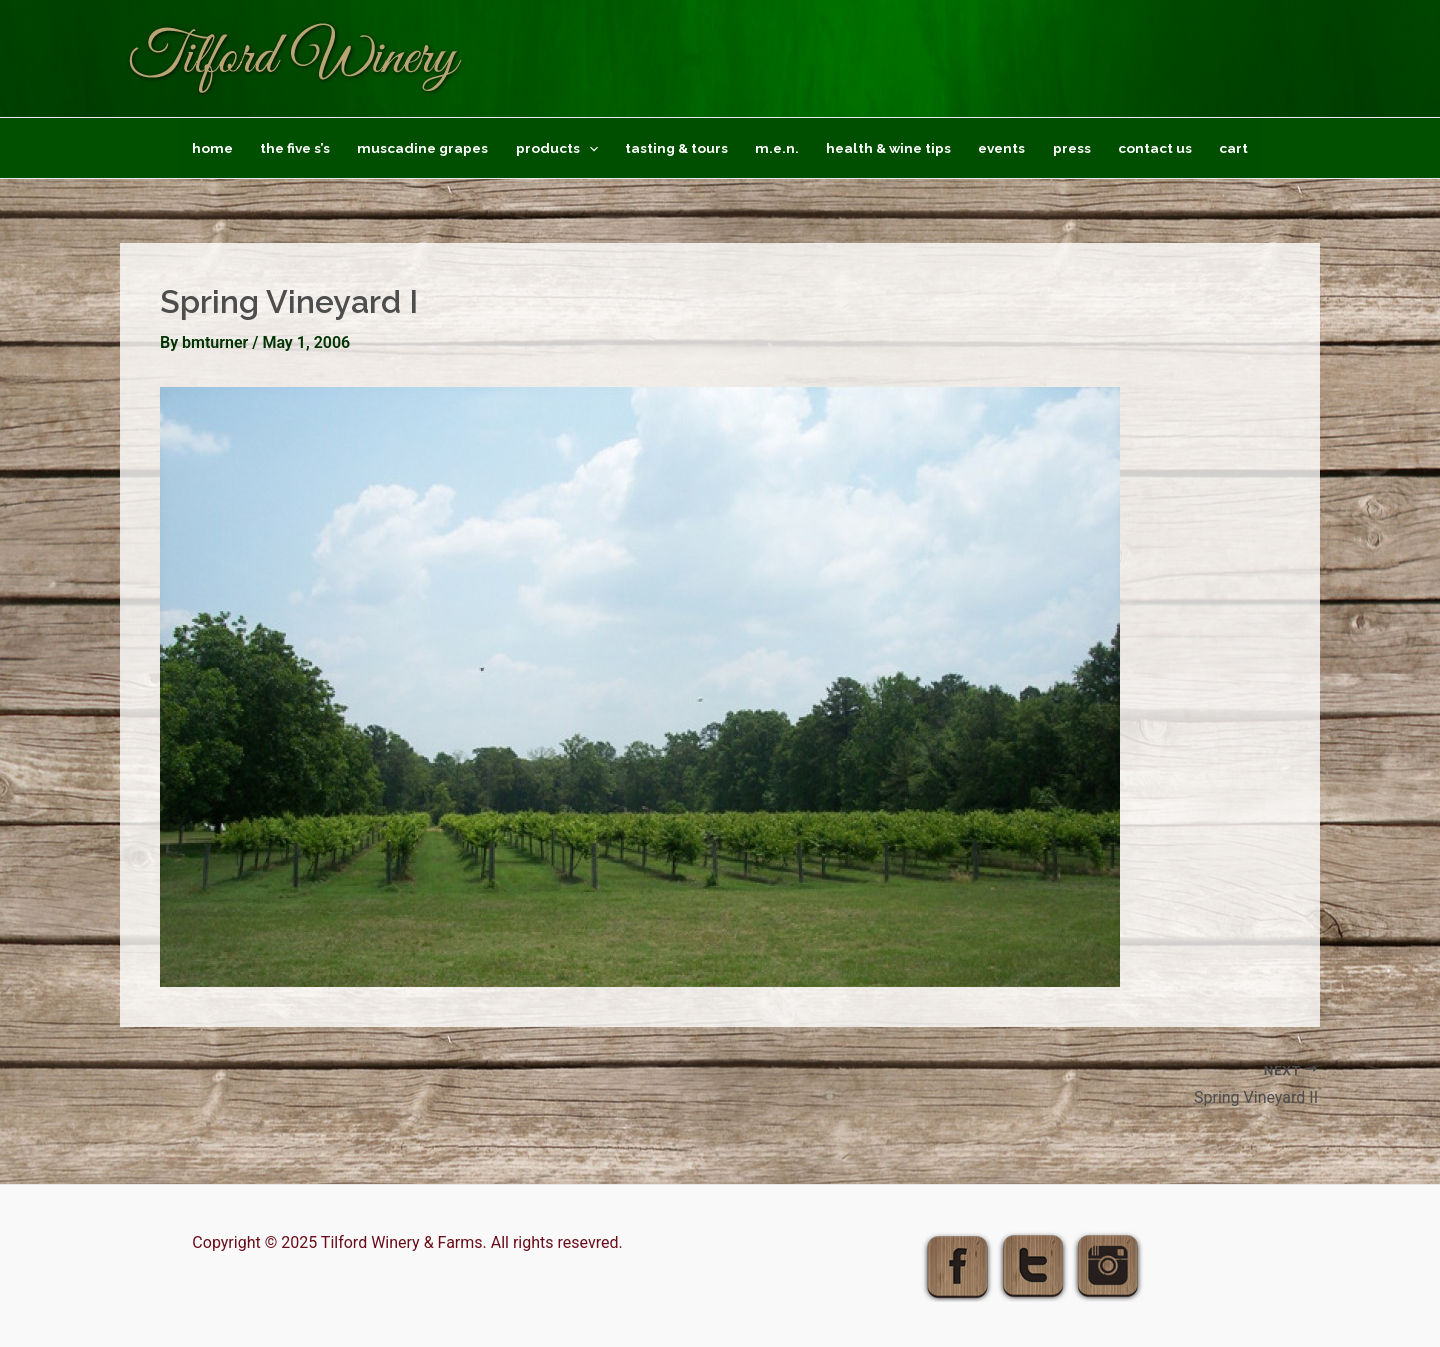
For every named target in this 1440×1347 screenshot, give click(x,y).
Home (212, 148)
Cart (1233, 148)
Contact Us (1155, 148)
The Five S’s (295, 148)
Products (557, 148)
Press (1072, 148)
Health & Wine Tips (888, 148)
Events (1001, 148)
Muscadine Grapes (422, 148)
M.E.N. (777, 148)
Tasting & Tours (676, 148)
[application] (589, 148)
